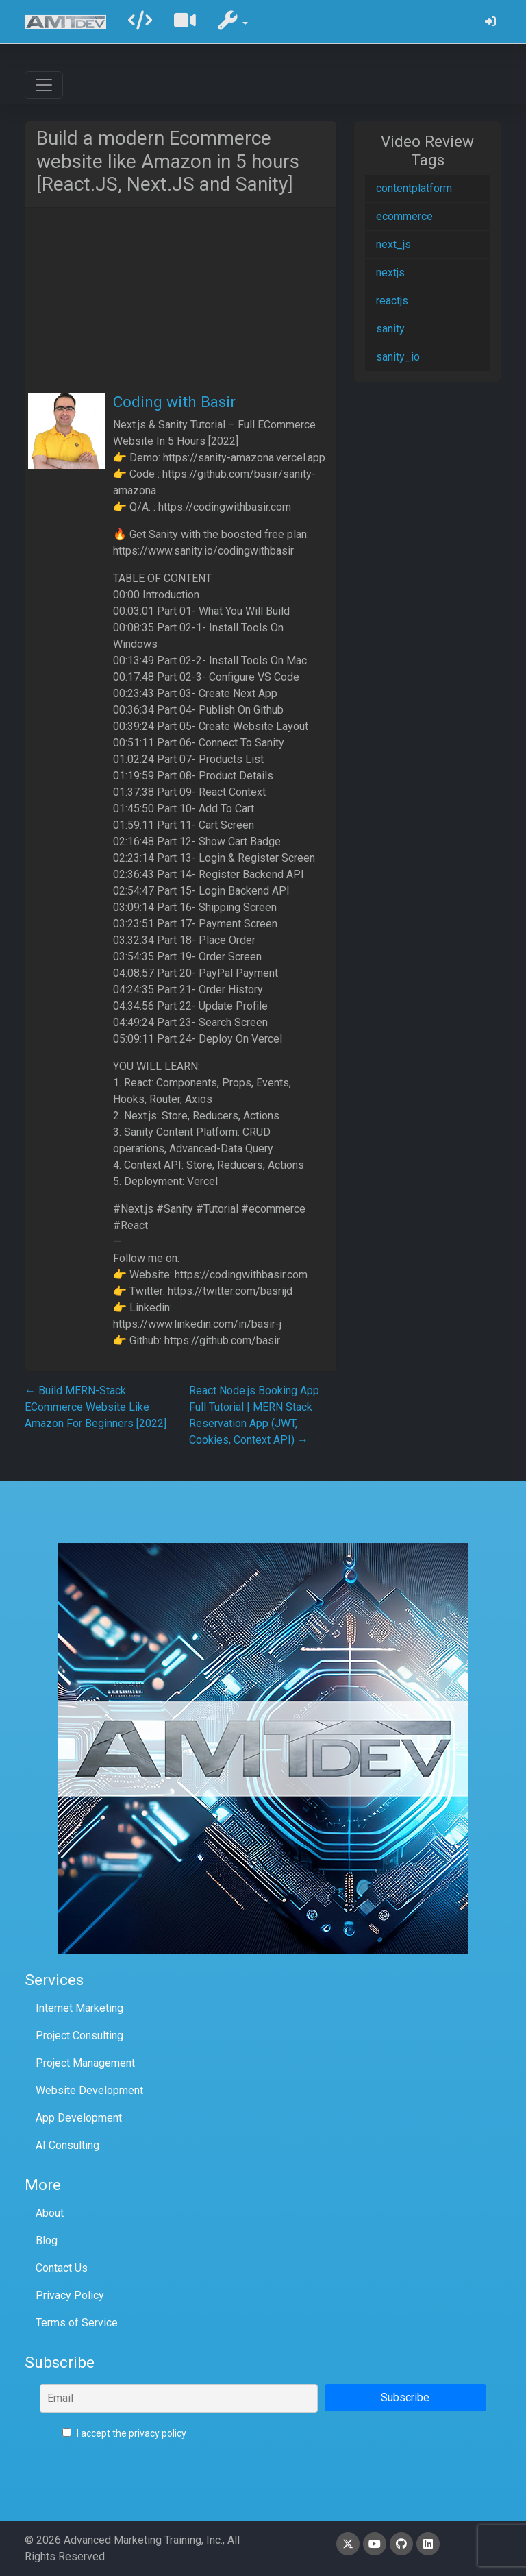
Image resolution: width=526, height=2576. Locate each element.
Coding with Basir (174, 402)
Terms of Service (77, 2322)
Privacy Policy (70, 2295)
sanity (390, 328)
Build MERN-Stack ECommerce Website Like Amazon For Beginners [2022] (95, 1407)
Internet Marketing (79, 2008)
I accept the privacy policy (124, 2433)
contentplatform (414, 188)
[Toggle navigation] (44, 85)
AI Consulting (67, 2145)
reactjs (392, 300)
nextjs (390, 272)
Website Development (89, 2090)
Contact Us (62, 2267)
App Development (79, 2117)
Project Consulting (79, 2035)
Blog (47, 2240)
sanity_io (398, 356)
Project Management (85, 2062)
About (50, 2213)
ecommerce (404, 216)
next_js (393, 244)
